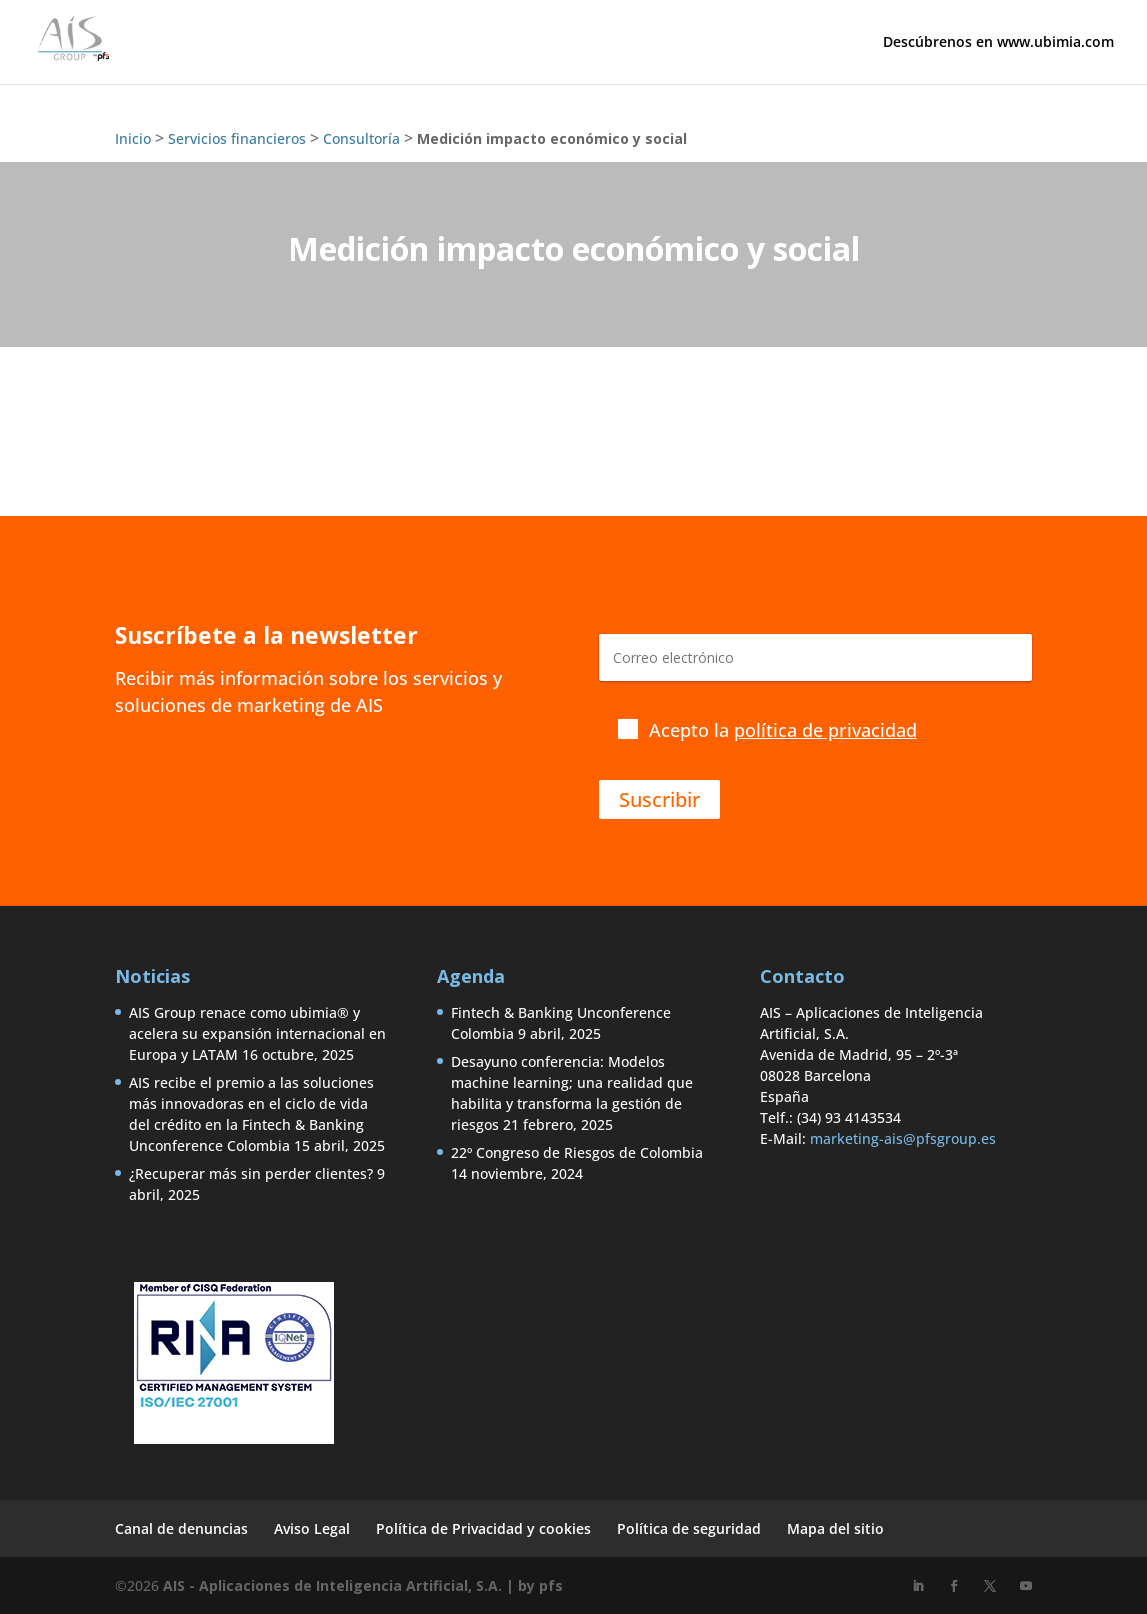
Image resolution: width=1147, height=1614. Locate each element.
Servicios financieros (237, 138)
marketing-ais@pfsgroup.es (903, 1138)
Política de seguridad (689, 1528)
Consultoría (361, 138)
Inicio (133, 138)
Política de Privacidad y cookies (483, 1528)
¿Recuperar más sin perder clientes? (251, 1173)
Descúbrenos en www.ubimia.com (998, 43)
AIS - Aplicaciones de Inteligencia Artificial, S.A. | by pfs (363, 1585)
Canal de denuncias (181, 1528)
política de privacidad (825, 730)
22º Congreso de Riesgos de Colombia (577, 1152)
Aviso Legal (312, 1528)
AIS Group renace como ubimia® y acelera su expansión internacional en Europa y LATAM (257, 1033)
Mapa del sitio (835, 1528)
